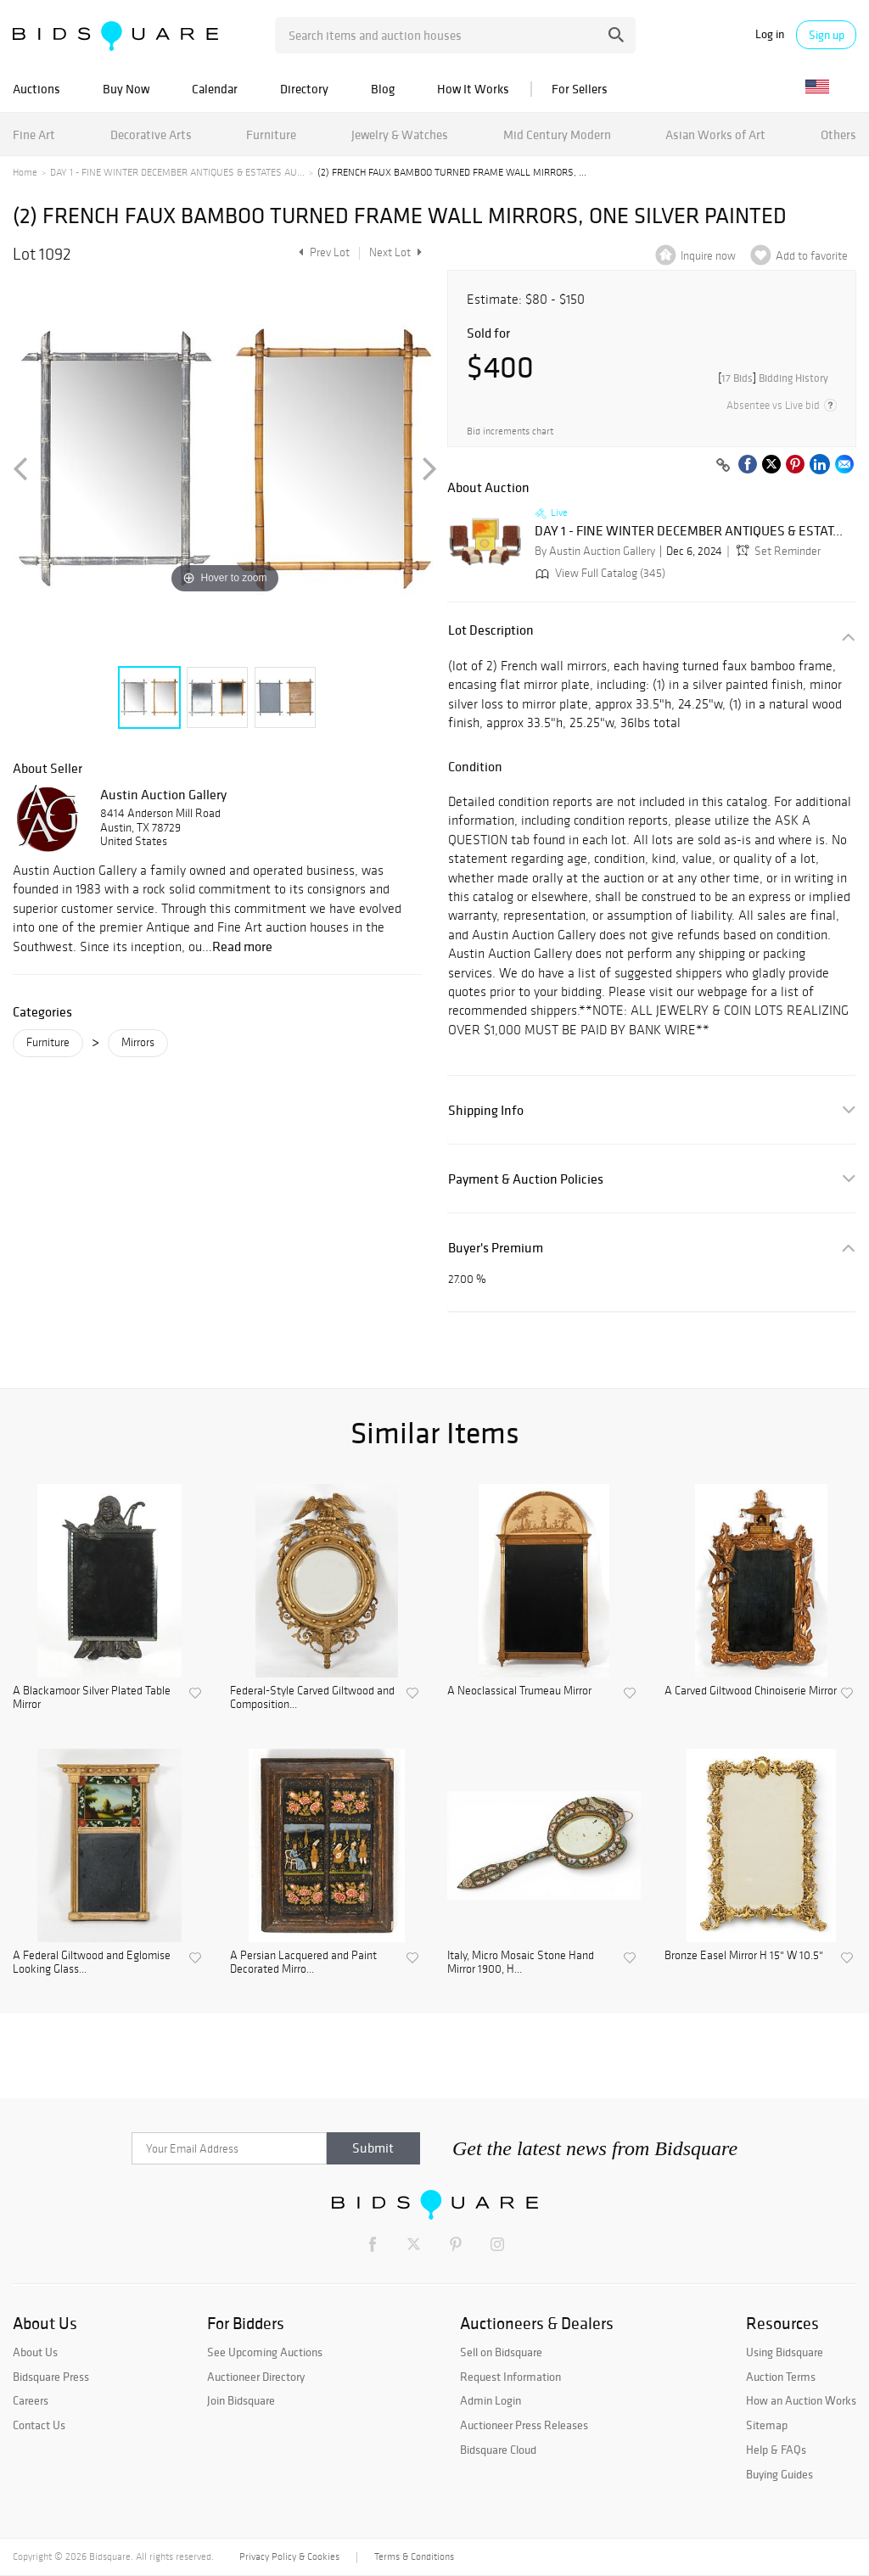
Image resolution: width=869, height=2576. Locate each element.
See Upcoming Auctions (264, 2352)
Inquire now (708, 256)
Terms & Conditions (414, 2556)
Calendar (215, 89)
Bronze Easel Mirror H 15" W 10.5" (743, 1956)
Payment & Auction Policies (525, 1179)
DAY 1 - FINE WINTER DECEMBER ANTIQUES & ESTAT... (689, 531)
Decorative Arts (151, 134)
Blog (383, 89)
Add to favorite (812, 256)
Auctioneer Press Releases (524, 2425)
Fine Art (34, 134)
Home (25, 172)
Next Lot (395, 252)
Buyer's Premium (495, 1248)
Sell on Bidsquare (501, 2352)
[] (773, 378)
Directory (304, 89)
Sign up (826, 34)
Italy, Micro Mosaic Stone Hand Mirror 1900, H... (520, 1963)
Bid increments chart (510, 431)
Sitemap (767, 2425)
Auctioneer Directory (256, 2376)
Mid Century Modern (557, 134)
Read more (242, 946)
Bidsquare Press (51, 2376)
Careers (30, 2400)
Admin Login (490, 2400)
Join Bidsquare (241, 2400)
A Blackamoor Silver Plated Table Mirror (92, 1698)
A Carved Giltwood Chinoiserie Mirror (750, 1691)
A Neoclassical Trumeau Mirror (519, 1691)
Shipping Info (486, 1110)
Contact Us (39, 2425)
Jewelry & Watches (399, 134)
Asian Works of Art (715, 134)
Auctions (36, 89)
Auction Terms (781, 2376)
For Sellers (580, 89)
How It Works (473, 89)
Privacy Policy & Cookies (289, 2556)
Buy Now (126, 89)
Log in (769, 34)
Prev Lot (322, 252)
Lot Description (491, 630)
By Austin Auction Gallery (595, 551)
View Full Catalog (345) (598, 573)
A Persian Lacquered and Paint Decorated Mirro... (303, 1963)
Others (838, 134)
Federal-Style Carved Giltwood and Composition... (312, 1698)
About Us (35, 2352)
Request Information (510, 2376)
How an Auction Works (801, 2400)
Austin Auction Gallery (163, 794)
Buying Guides (779, 2474)
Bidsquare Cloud (498, 2449)
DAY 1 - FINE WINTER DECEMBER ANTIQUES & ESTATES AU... (177, 172)
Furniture (271, 134)
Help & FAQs (776, 2449)
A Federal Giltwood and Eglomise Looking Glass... (92, 1963)
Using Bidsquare (784, 2352)
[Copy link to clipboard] (723, 466)
